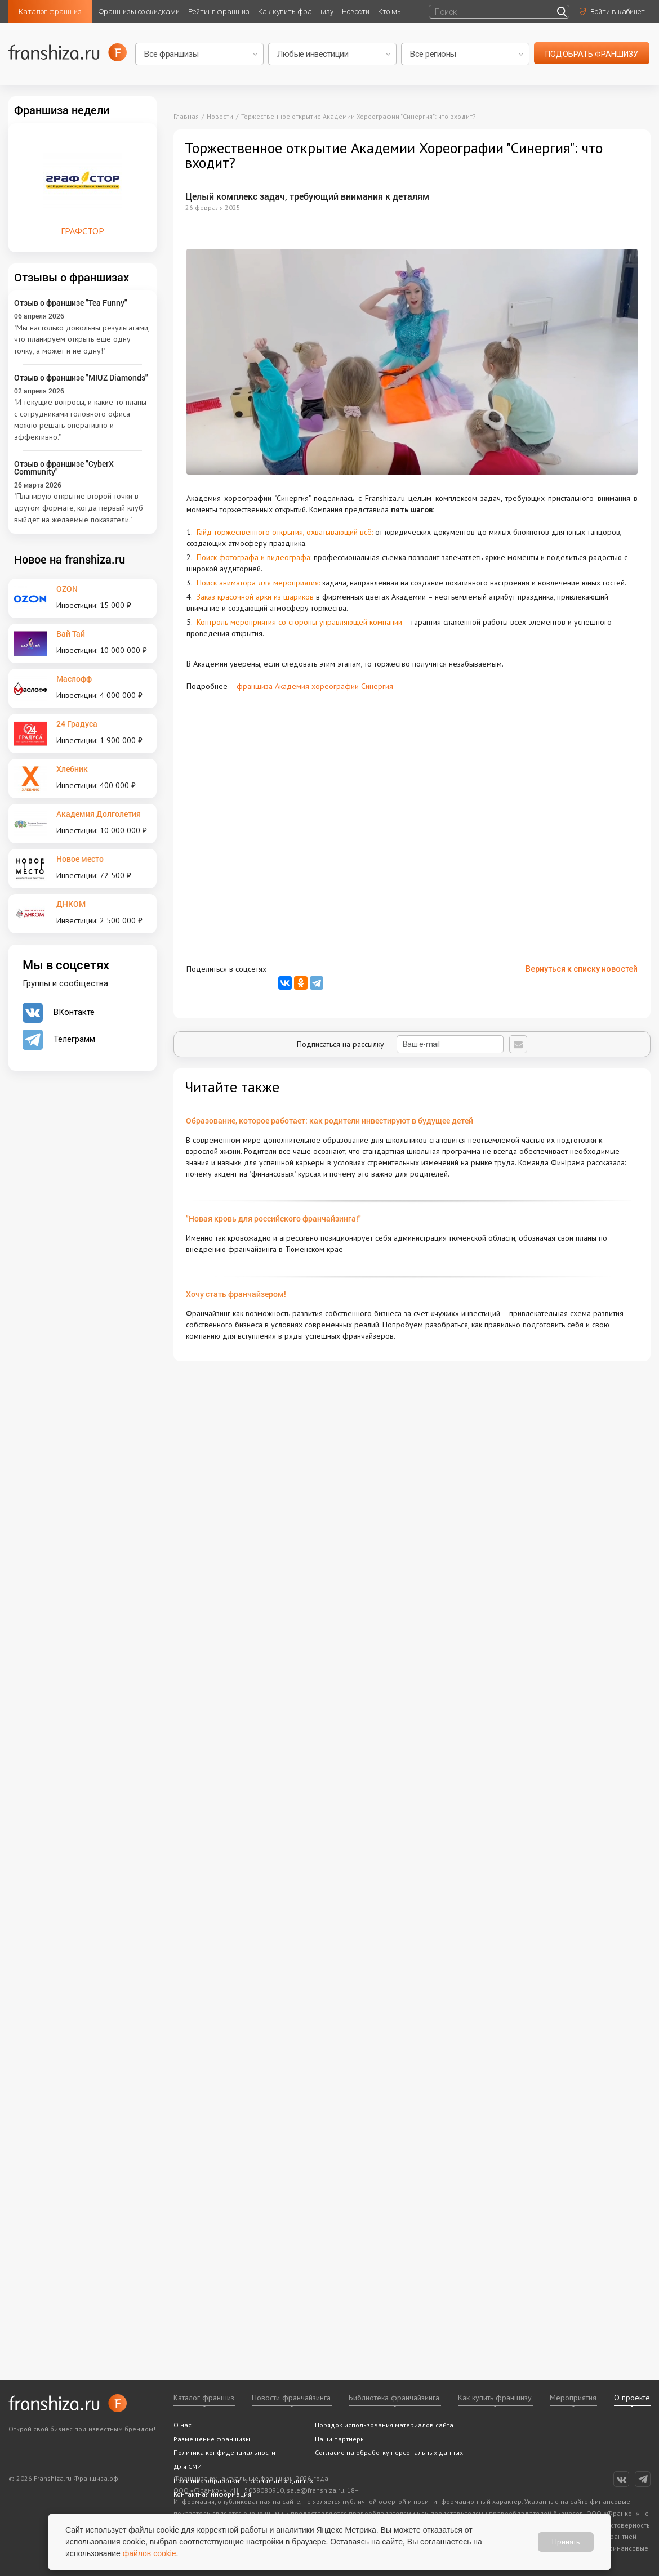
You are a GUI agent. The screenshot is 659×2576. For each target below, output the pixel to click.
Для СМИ (187, 2466)
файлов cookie (149, 2553)
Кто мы (390, 11)
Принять (566, 2542)
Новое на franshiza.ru (69, 559)
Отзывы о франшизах (71, 277)
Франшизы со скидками (139, 11)
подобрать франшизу (591, 54)
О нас (182, 2425)
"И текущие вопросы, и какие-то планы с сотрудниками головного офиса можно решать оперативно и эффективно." (80, 419)
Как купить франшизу (295, 11)
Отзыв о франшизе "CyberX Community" (64, 467)
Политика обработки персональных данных (243, 2480)
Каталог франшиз (50, 11)
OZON (67, 588)
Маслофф (74, 678)
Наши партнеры (340, 2439)
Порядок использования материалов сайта (384, 2425)
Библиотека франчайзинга (394, 2397)
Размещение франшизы (211, 2439)
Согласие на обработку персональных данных (389, 2452)
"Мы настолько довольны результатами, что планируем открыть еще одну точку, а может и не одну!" (81, 339)
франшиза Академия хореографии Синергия (315, 686)
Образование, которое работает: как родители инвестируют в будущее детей (329, 1120)
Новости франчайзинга (291, 2397)
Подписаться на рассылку (400, 1044)
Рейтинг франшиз (219, 11)
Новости (355, 11)
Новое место (80, 858)
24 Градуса (76, 723)
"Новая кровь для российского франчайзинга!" (273, 1218)
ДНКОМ (71, 903)
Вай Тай (70, 633)
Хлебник (72, 768)
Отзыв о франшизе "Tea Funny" (70, 302)
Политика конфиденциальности (224, 2452)
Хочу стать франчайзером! (236, 1294)
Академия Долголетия (98, 813)
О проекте (632, 2397)
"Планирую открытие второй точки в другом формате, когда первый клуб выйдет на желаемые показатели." (78, 507)
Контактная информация (212, 2494)
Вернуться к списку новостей (582, 968)
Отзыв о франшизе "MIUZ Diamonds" (81, 377)
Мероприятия (573, 2397)
